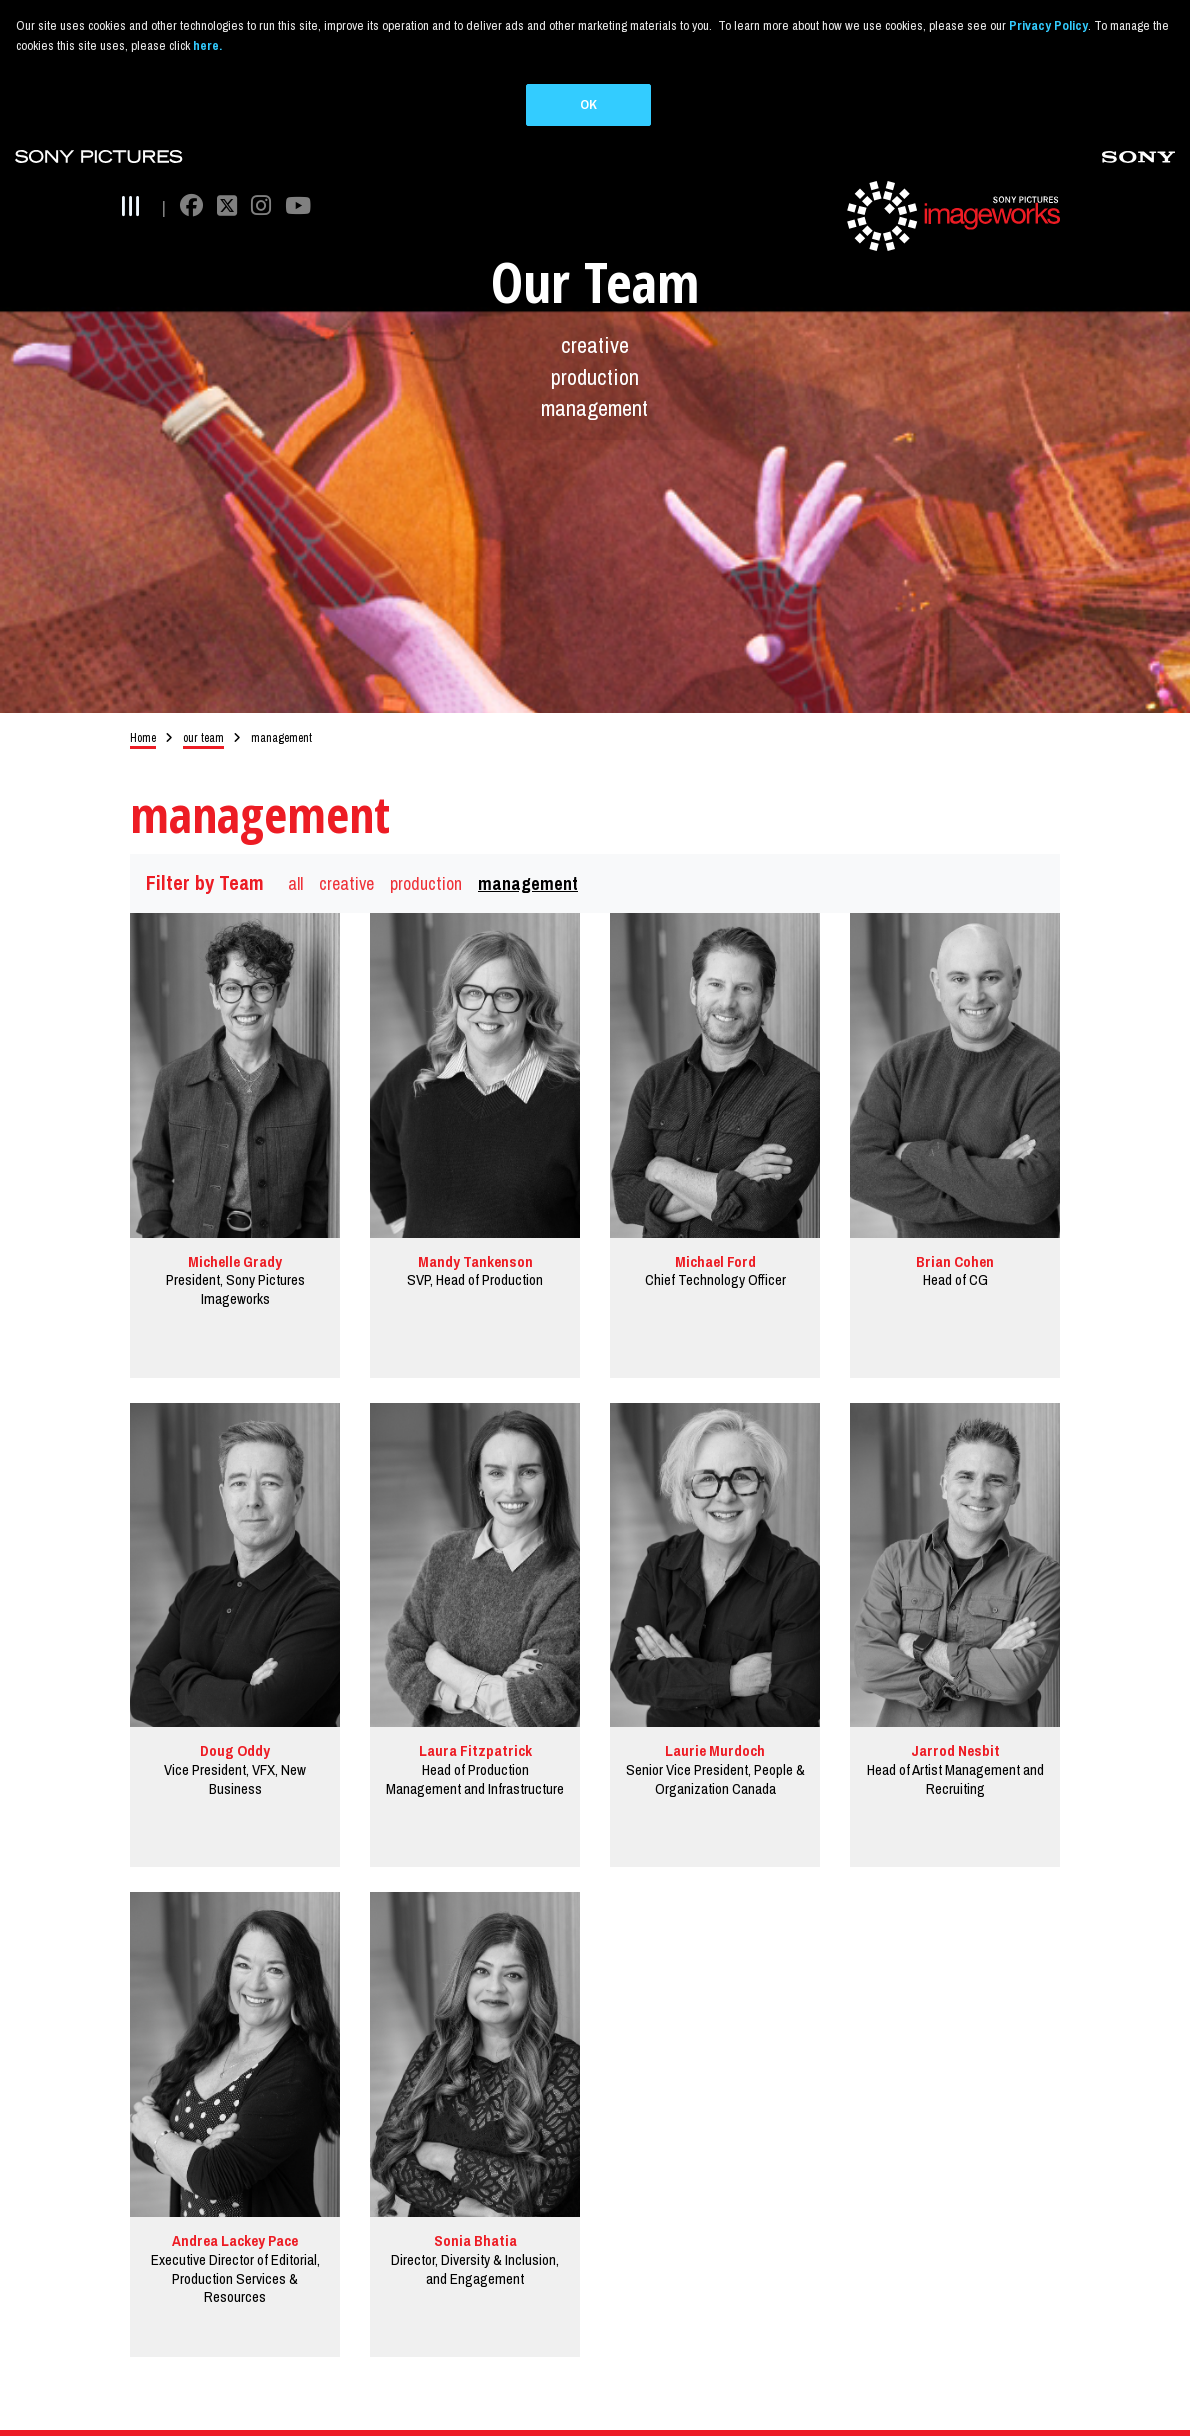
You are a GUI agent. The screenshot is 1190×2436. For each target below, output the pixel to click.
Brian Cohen (955, 1232)
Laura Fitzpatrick (475, 1722)
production (595, 348)
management (594, 380)
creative (595, 316)
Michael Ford (715, 1232)
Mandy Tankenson (475, 1232)
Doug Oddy (235, 1722)
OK (588, 104)
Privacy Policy (1048, 25)
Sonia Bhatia (475, 2212)
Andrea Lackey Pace (235, 2212)
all (295, 854)
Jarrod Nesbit (955, 1722)
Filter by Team (205, 854)
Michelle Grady (235, 1232)
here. (207, 45)
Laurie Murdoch (715, 1722)
